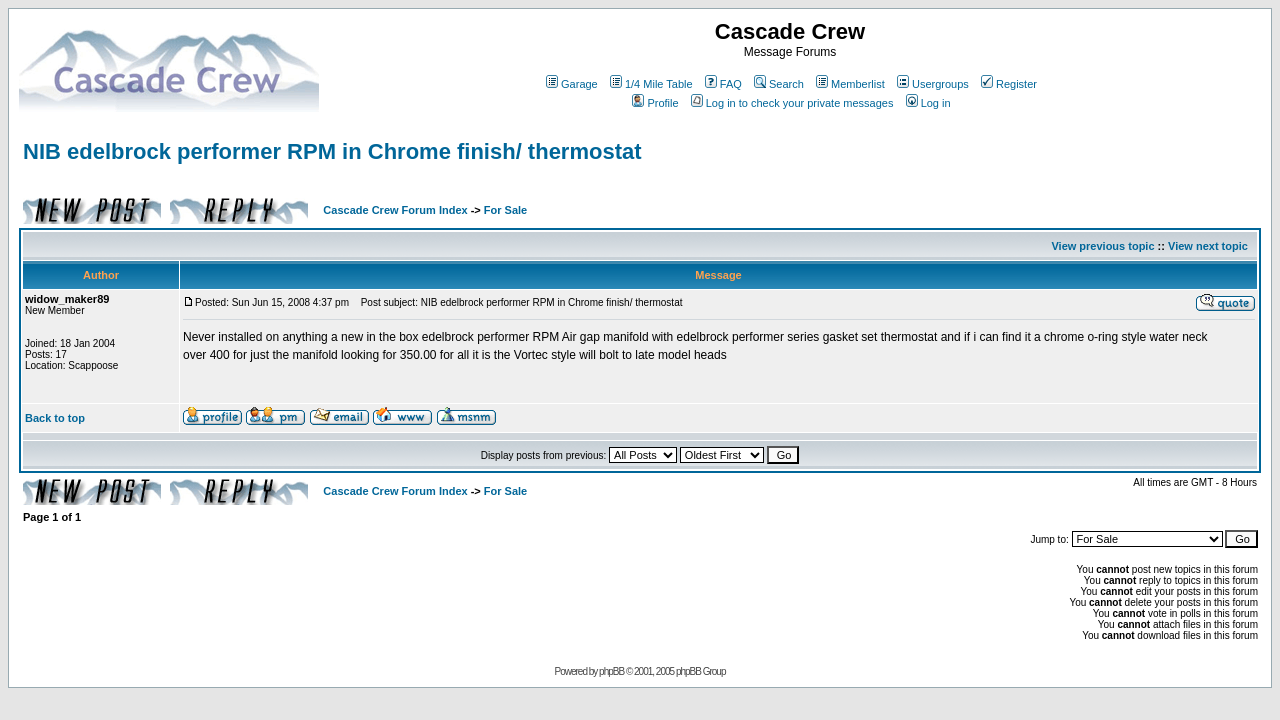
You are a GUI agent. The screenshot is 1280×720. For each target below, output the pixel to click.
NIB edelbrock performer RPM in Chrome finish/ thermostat (332, 151)
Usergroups (933, 84)
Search (779, 84)
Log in (928, 103)
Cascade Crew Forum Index (395, 210)
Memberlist (850, 84)
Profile (655, 103)
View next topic (1208, 246)
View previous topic (1102, 246)
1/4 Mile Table (651, 84)
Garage (572, 84)
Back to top (55, 418)
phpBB (611, 671)
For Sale (505, 210)
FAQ (723, 84)
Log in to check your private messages (792, 103)
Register (1009, 84)
